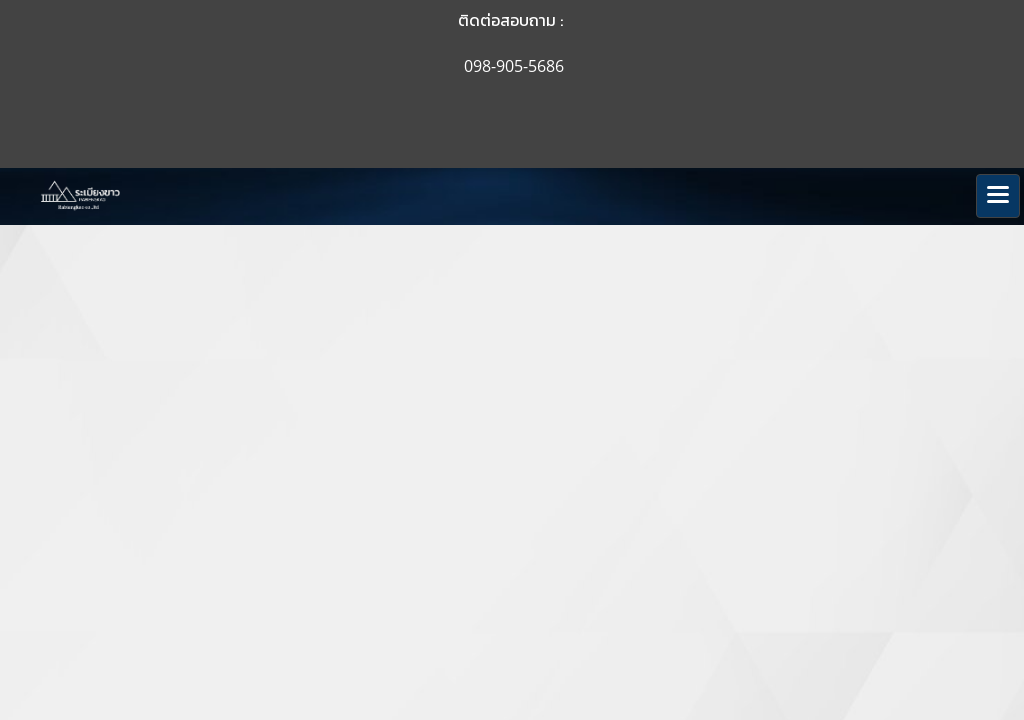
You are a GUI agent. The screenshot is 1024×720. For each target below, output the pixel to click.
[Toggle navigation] (998, 196)
